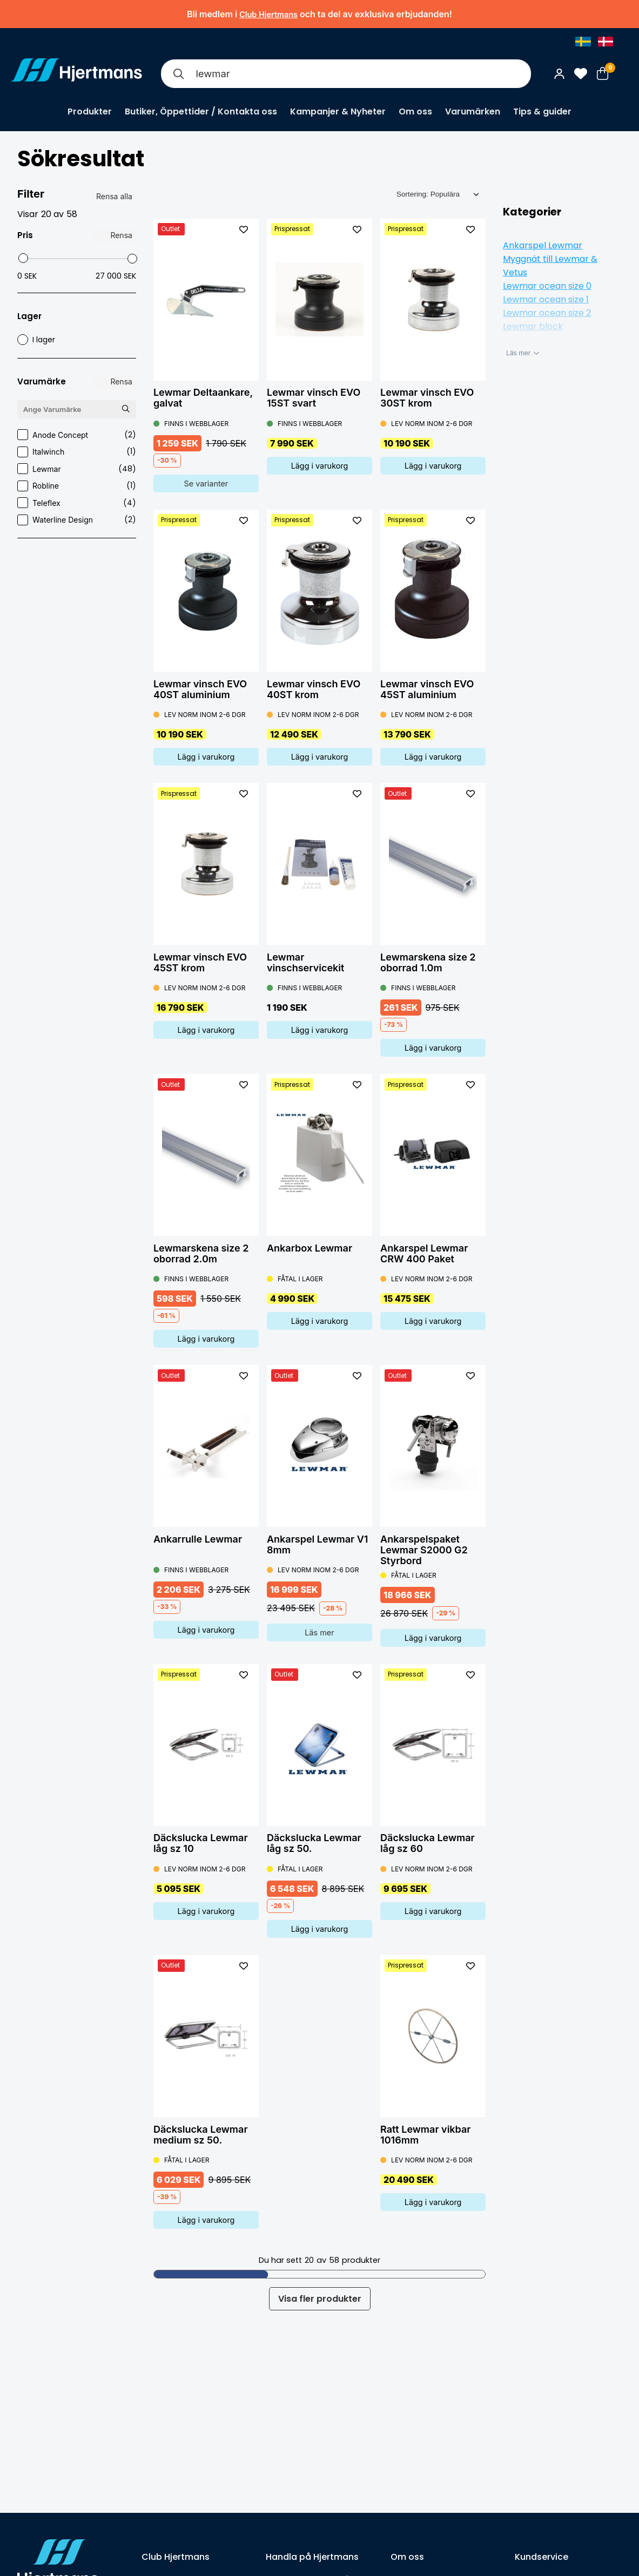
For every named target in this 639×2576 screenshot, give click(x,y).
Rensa (121, 235)
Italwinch (76, 451)
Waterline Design (76, 519)
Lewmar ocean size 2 (547, 313)
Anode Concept (76, 435)
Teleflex (76, 503)
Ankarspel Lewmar (542, 245)
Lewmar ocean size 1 (546, 299)
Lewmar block (533, 326)
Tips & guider (542, 111)
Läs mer (319, 1632)
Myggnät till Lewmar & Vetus (550, 266)
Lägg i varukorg (319, 465)
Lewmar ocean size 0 (547, 286)
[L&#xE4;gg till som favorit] (243, 229)
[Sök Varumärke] (125, 409)
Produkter (90, 111)
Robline (76, 485)
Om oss (415, 111)
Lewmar (76, 469)
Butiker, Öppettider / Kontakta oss (201, 111)
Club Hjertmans (268, 14)
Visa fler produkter (319, 2299)
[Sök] (178, 74)
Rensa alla (114, 196)
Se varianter (206, 483)
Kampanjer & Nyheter (338, 111)
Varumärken (472, 111)
